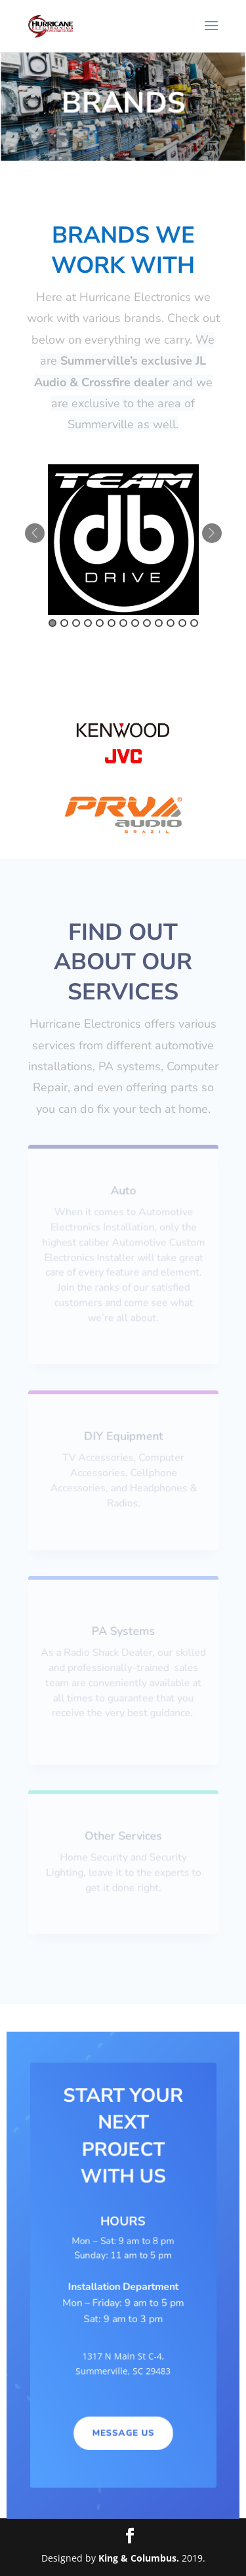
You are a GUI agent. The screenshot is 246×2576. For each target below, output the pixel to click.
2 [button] (64, 623)
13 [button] (194, 623)
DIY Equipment (123, 1435)
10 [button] (159, 623)
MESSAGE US (123, 2434)
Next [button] (212, 533)
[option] (123, 539)
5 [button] (100, 623)
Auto (122, 1191)
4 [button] (88, 623)
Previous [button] (35, 533)
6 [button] (111, 623)
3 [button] (76, 623)
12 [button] (182, 623)
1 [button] (52, 623)
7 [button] (123, 623)
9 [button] (147, 623)
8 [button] (135, 623)
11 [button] (170, 623)
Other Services (123, 1835)
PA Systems (123, 1631)
